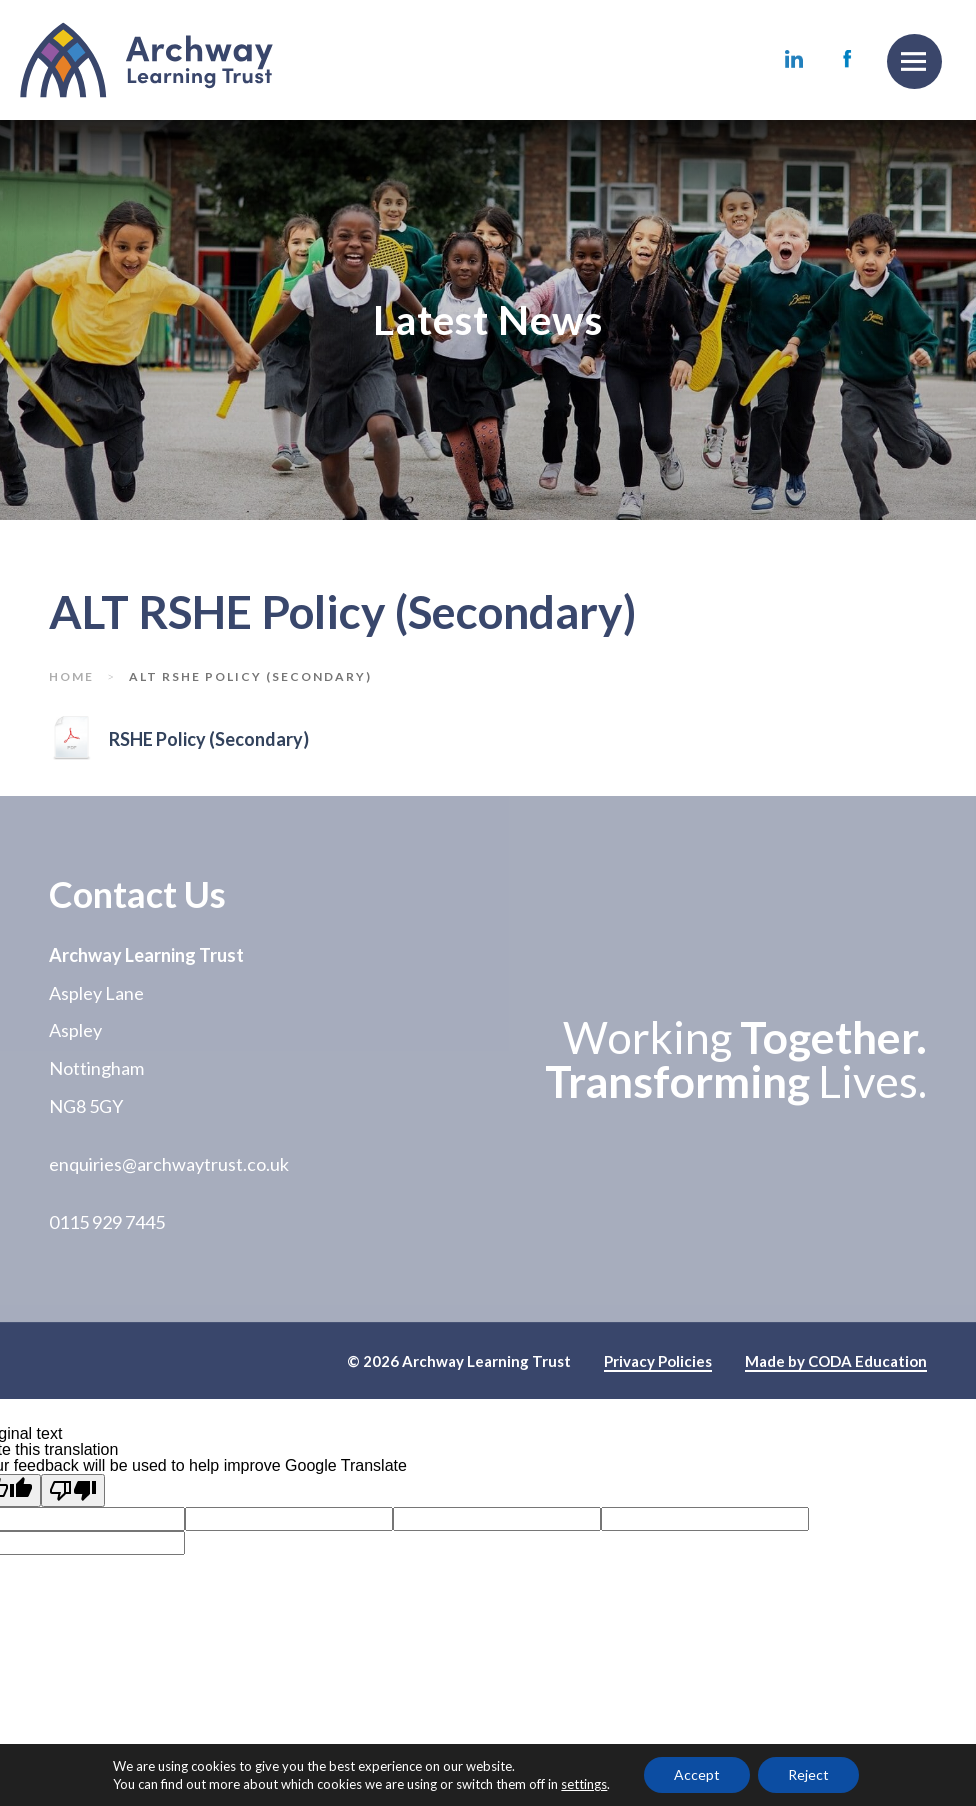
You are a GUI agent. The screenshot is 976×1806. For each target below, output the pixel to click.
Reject (808, 1774)
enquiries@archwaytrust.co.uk (169, 1164)
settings (584, 1784)
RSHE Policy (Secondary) (209, 740)
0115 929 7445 (107, 1222)
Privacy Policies (658, 1362)
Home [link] (71, 676)
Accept (697, 1774)
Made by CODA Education (836, 1362)
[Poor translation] (73, 1490)
